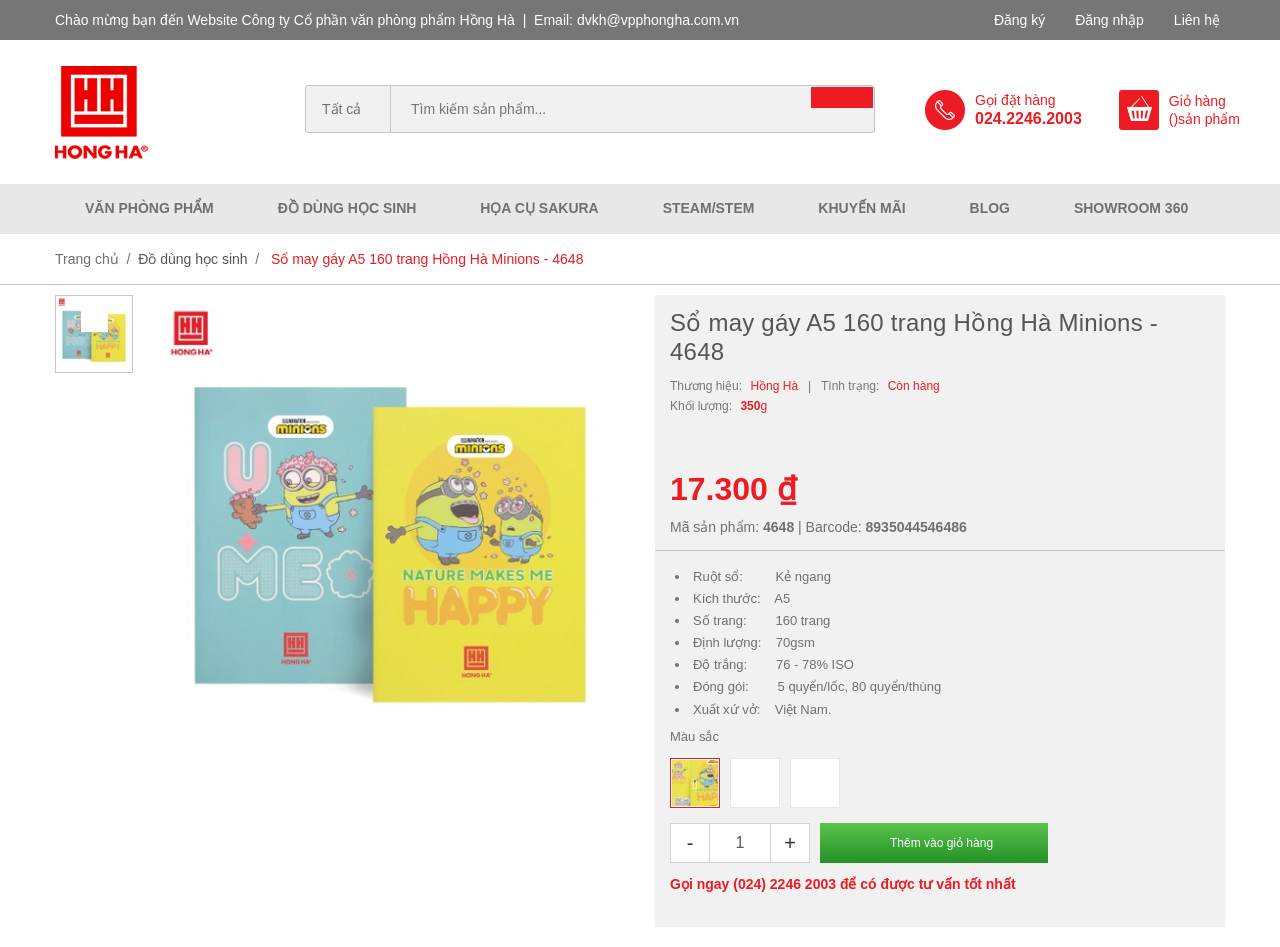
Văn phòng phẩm (149, 208)
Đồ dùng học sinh (347, 208)
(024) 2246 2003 (784, 884)
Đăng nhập (1109, 20)
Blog (990, 208)
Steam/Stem (709, 208)
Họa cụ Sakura (539, 208)
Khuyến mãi (861, 208)
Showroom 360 (1131, 208)
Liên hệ (1197, 20)
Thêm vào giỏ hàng (941, 843)
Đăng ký (1019, 20)
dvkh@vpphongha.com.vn (658, 20)
